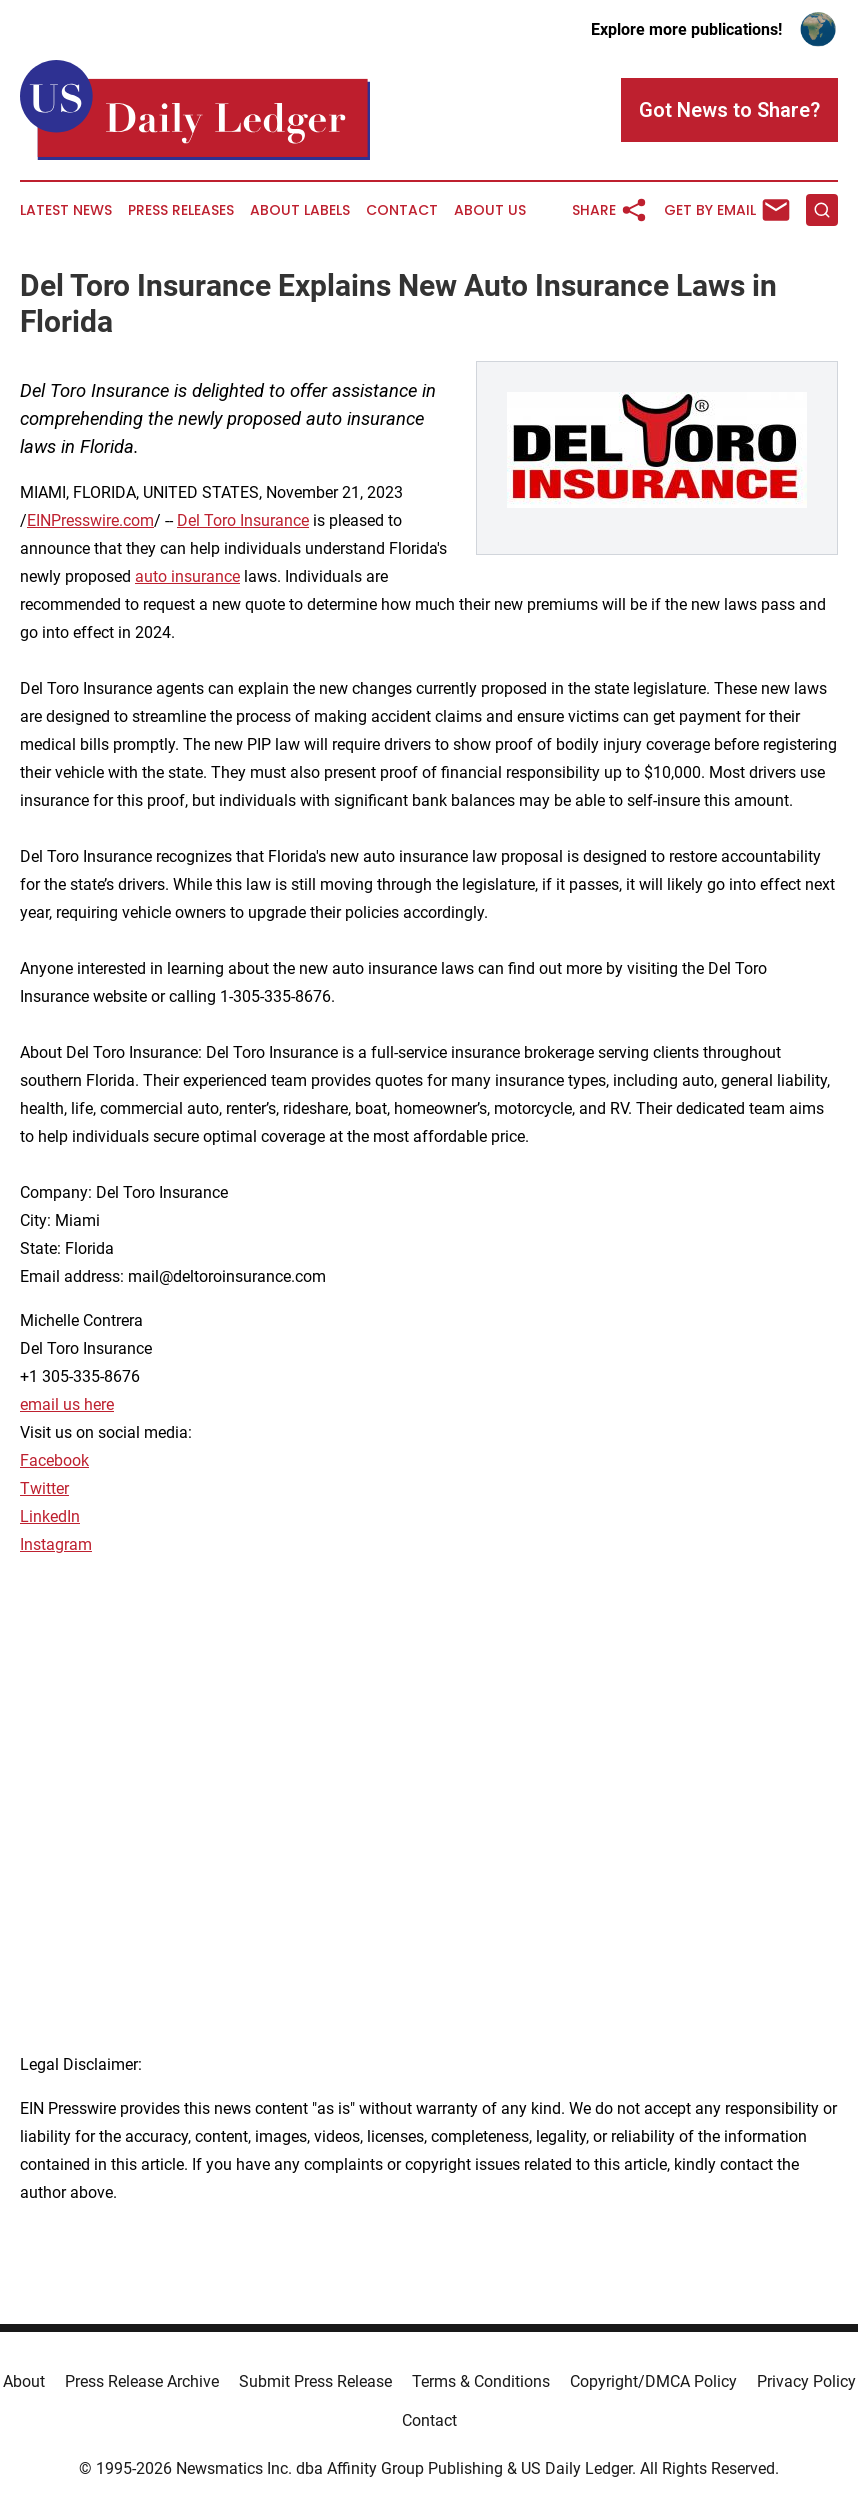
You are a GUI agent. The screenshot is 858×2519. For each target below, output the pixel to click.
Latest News (66, 210)
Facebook (54, 1460)
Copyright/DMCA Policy (653, 2381)
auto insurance (187, 576)
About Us (490, 210)
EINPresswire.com (90, 520)
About (24, 2381)
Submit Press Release (315, 2381)
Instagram (56, 1544)
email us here (67, 1404)
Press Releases (181, 210)
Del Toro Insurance (243, 520)
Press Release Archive (142, 2381)
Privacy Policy (806, 2381)
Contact (402, 210)
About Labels (300, 210)
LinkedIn (50, 1516)
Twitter (44, 1488)
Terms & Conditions (481, 2381)
